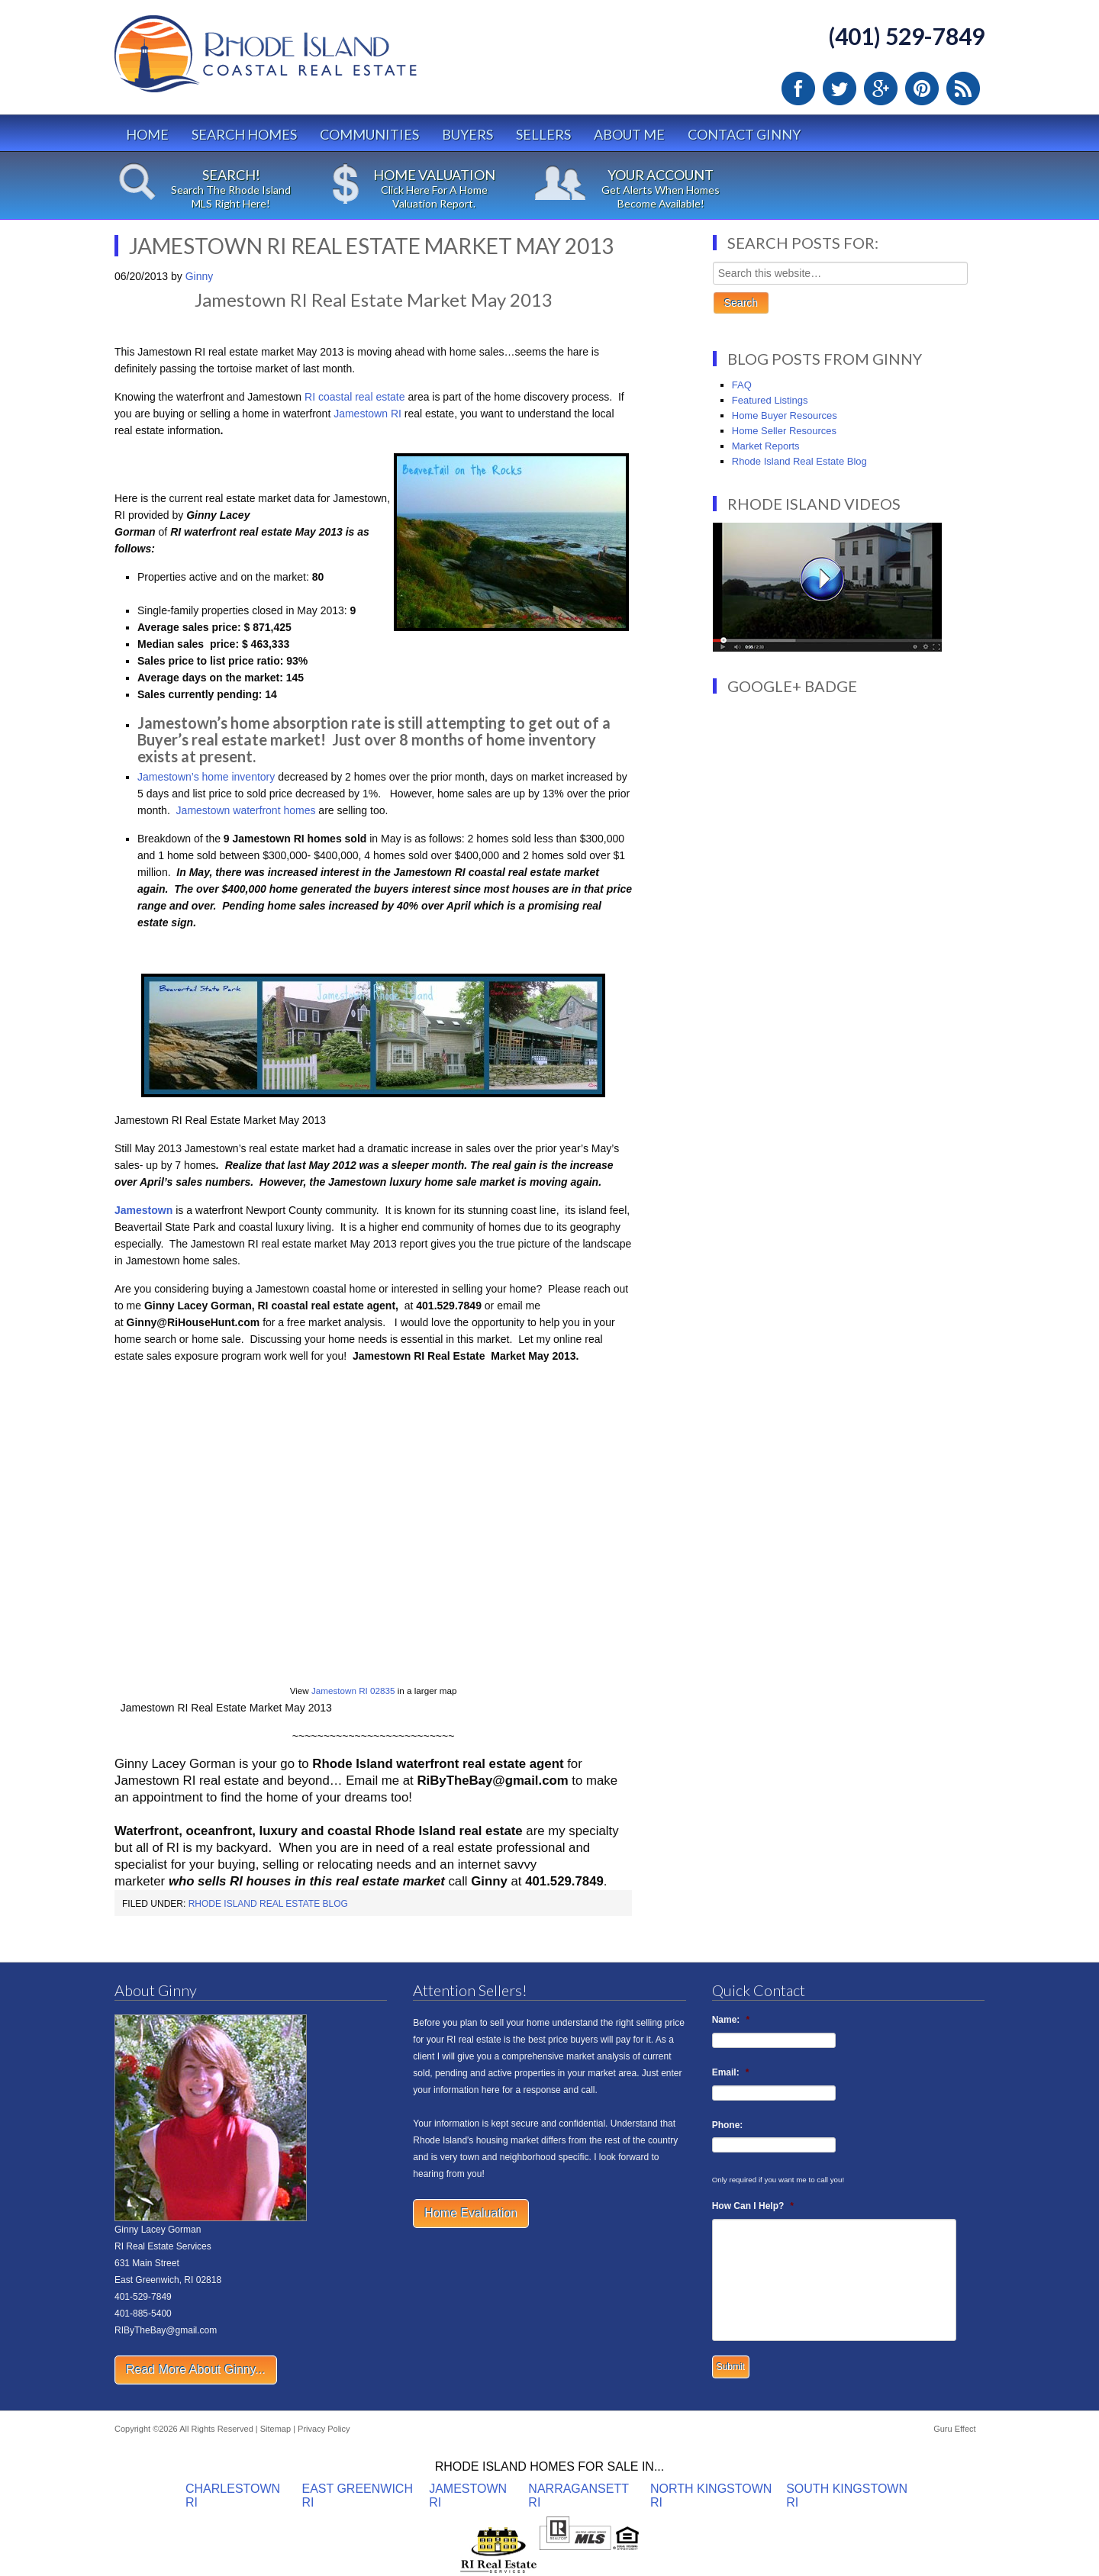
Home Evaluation (470, 2213)
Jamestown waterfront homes (244, 810)
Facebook (798, 88)
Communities (369, 134)
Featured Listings (770, 400)
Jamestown (362, 413)
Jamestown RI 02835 (353, 1690)
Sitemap (275, 2428)
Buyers (467, 134)
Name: (730, 2019)
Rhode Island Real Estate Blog (268, 1903)
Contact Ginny (744, 134)
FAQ (742, 385)
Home (147, 134)
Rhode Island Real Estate (297, 60)
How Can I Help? (753, 2206)
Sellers (543, 134)
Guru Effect (954, 2428)
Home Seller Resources (784, 430)
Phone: (727, 2125)
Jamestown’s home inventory (206, 777)
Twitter (839, 88)
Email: (730, 2072)
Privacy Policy (324, 2428)
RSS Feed (963, 88)
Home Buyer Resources (784, 415)
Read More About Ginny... (196, 2369)
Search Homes (244, 134)
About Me (629, 134)
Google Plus (881, 88)
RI (396, 413)
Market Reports (766, 446)
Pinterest (922, 88)
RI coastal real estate (352, 397)
